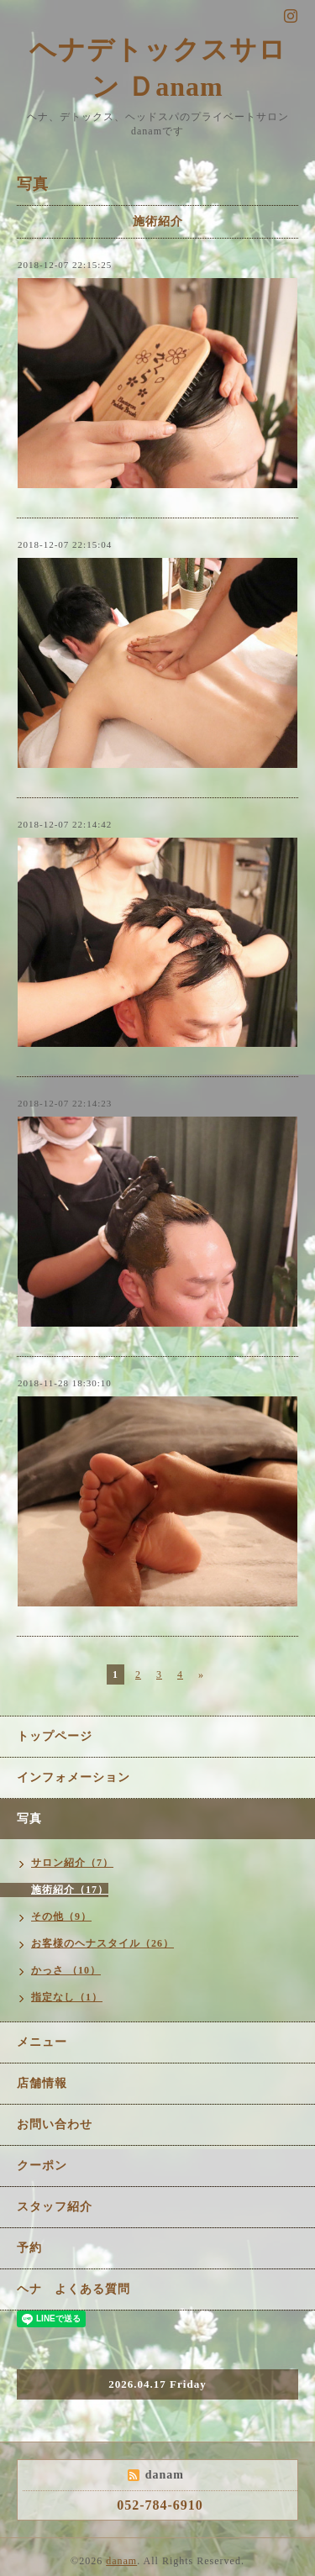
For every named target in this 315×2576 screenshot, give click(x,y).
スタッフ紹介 (54, 2206)
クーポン (42, 2165)
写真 (29, 1818)
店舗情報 (42, 2083)
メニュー (42, 2042)
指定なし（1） (66, 1997)
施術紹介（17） (69, 1889)
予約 (29, 2248)
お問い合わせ (54, 2124)
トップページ (54, 1736)
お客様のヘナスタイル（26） (102, 1943)
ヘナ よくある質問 (73, 2289)
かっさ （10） (66, 1970)
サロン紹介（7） (72, 1863)
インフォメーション (73, 1777)
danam (121, 2561)
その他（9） (61, 1916)
